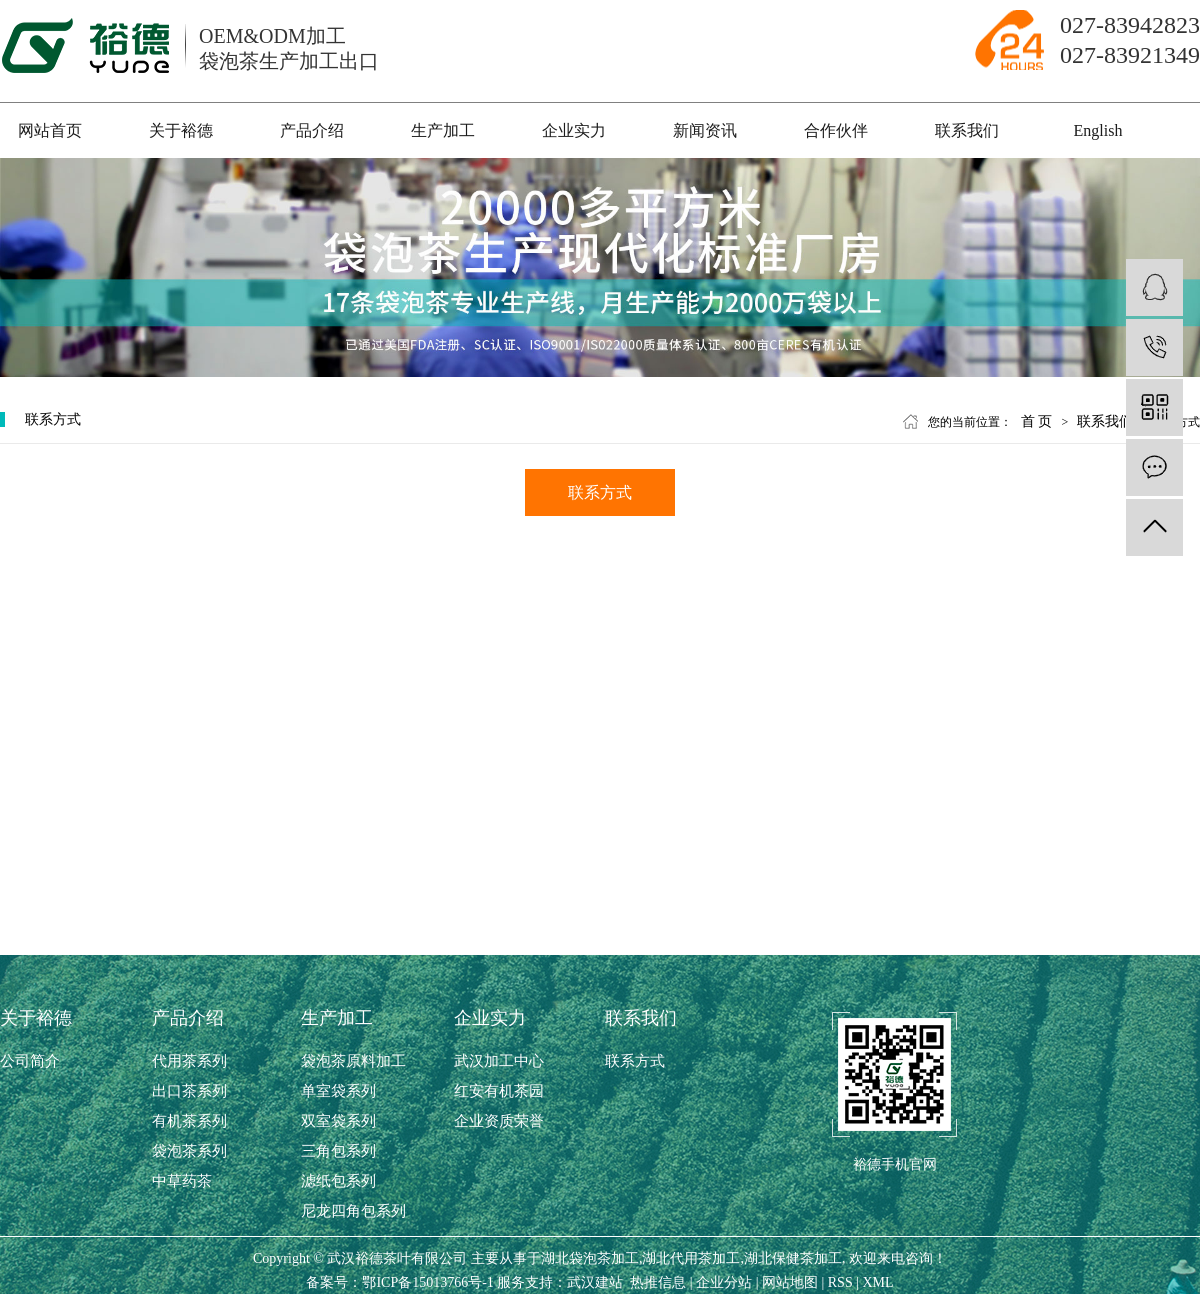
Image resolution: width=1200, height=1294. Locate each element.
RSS (840, 1282)
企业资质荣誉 (499, 1121)
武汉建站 (595, 1282)
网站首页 (50, 130)
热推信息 (658, 1282)
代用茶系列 (189, 1061)
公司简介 (30, 1061)
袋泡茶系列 (189, 1151)
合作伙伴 (836, 130)
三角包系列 (338, 1151)
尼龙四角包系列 (353, 1211)
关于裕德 (181, 130)
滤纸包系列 (338, 1181)
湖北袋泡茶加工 (590, 1258)
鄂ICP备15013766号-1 (427, 1282)
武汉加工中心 (499, 1061)
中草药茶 (182, 1181)
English (1098, 130)
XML (878, 1282)
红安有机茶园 (499, 1091)
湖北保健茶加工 (793, 1258)
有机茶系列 (189, 1121)
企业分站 (724, 1282)
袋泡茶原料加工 (353, 1061)
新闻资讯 (705, 130)
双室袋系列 (338, 1121)
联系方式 (600, 492)
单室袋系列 (338, 1091)
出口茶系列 (189, 1091)
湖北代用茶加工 (691, 1258)
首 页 (1037, 421)
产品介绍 (312, 130)
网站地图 (790, 1282)
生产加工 (443, 130)
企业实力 (574, 130)
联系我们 (967, 130)
